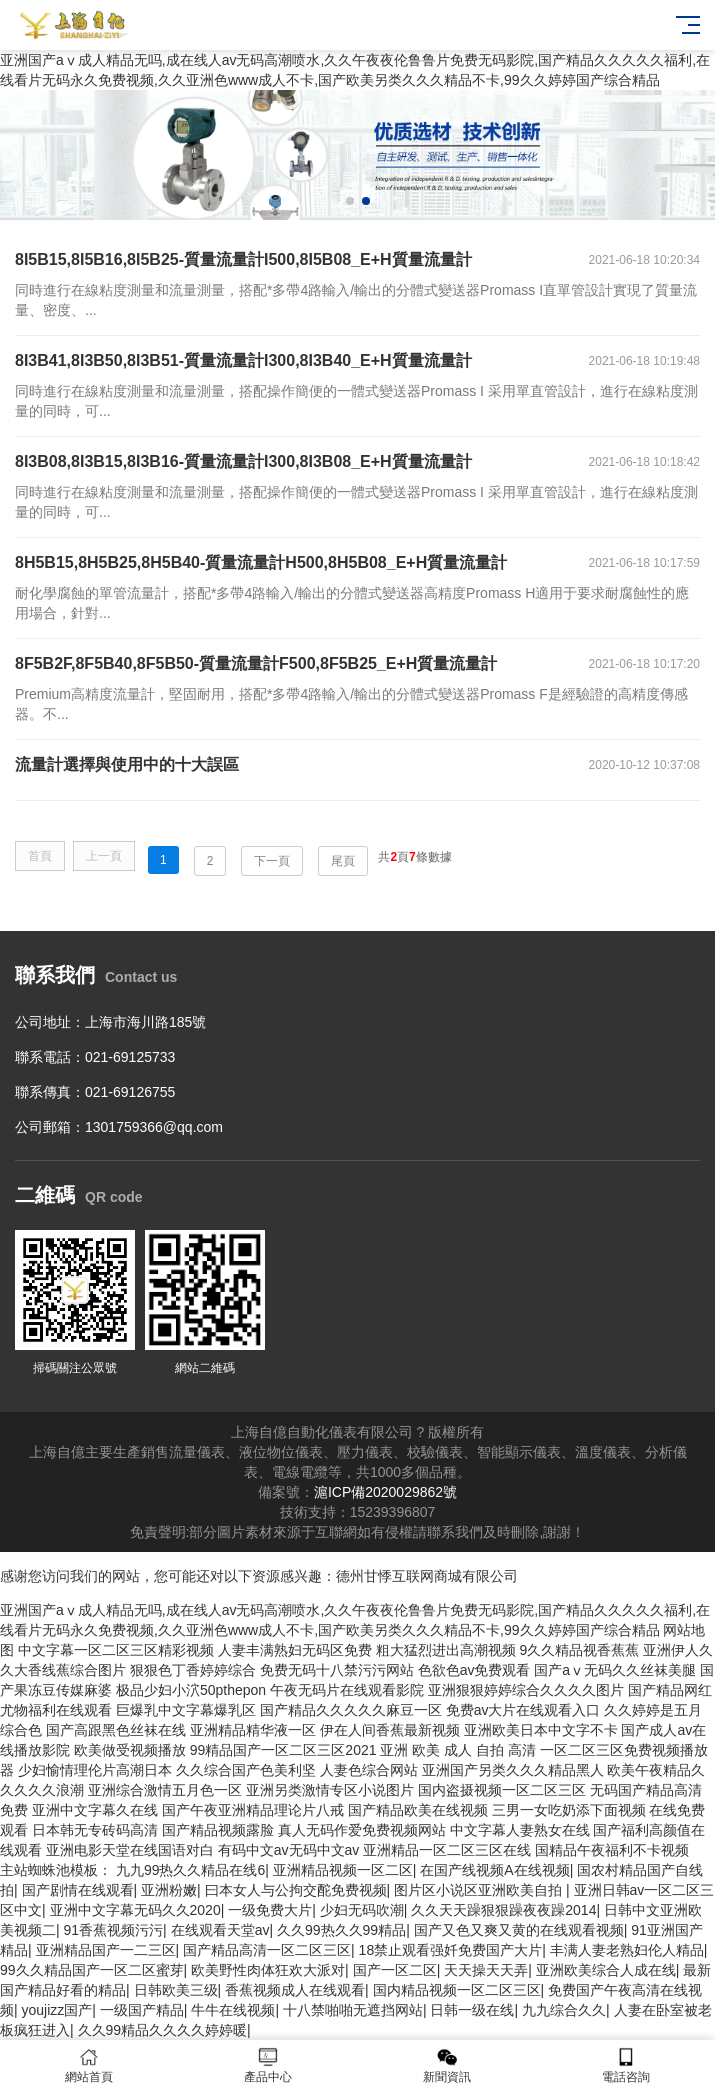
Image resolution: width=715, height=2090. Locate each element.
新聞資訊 (447, 2065)
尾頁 (343, 861)
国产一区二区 (395, 1970)
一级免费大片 (270, 1910)
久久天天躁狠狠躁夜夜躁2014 (503, 1910)
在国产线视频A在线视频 (494, 1870)
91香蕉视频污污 (114, 1930)
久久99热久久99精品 (341, 1930)
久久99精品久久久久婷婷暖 (163, 2030)
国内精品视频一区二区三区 (457, 1990)
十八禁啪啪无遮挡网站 (353, 2010)
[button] (350, 201)
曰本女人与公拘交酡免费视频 (296, 1890)
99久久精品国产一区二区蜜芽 (92, 1970)
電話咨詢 (625, 2065)
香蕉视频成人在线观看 (295, 1990)
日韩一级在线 (472, 2010)
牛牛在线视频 (233, 2010)
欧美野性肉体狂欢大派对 (268, 1970)
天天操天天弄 (486, 1970)
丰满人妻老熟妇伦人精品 (627, 1950)
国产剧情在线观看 (78, 1890)
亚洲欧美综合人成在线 (606, 1970)
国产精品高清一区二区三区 (267, 1950)
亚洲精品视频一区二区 (343, 1870)
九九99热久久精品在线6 (190, 1870)
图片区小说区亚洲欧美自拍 (480, 1890)
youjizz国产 (57, 2010)
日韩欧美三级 (176, 1990)
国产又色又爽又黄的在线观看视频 (519, 1930)
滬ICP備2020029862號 (385, 1492)
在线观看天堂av (220, 1930)
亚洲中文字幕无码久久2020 (135, 1910)
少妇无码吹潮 (362, 1910)
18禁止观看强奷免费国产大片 (451, 1950)
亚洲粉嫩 (169, 1890)
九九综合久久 (564, 2010)
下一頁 (272, 861)
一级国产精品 (142, 2010)
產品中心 (268, 2065)
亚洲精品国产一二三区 (106, 1950)
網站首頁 (89, 2065)
